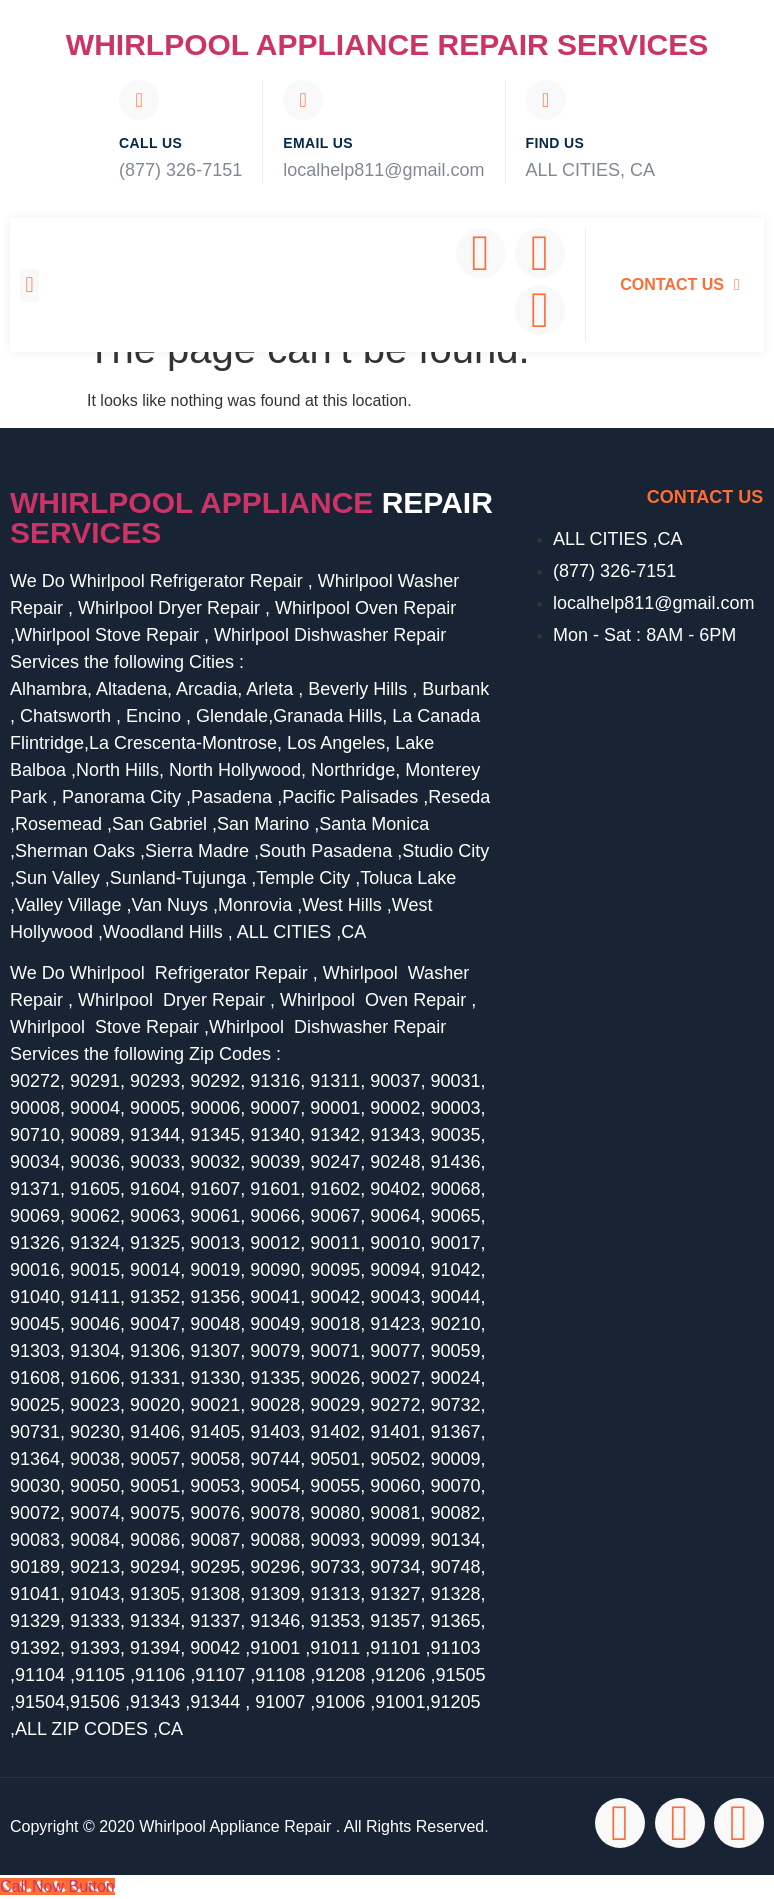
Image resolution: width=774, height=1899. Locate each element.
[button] (29, 285)
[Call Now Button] (57, 1886)
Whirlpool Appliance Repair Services (387, 44)
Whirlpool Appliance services (251, 517)
